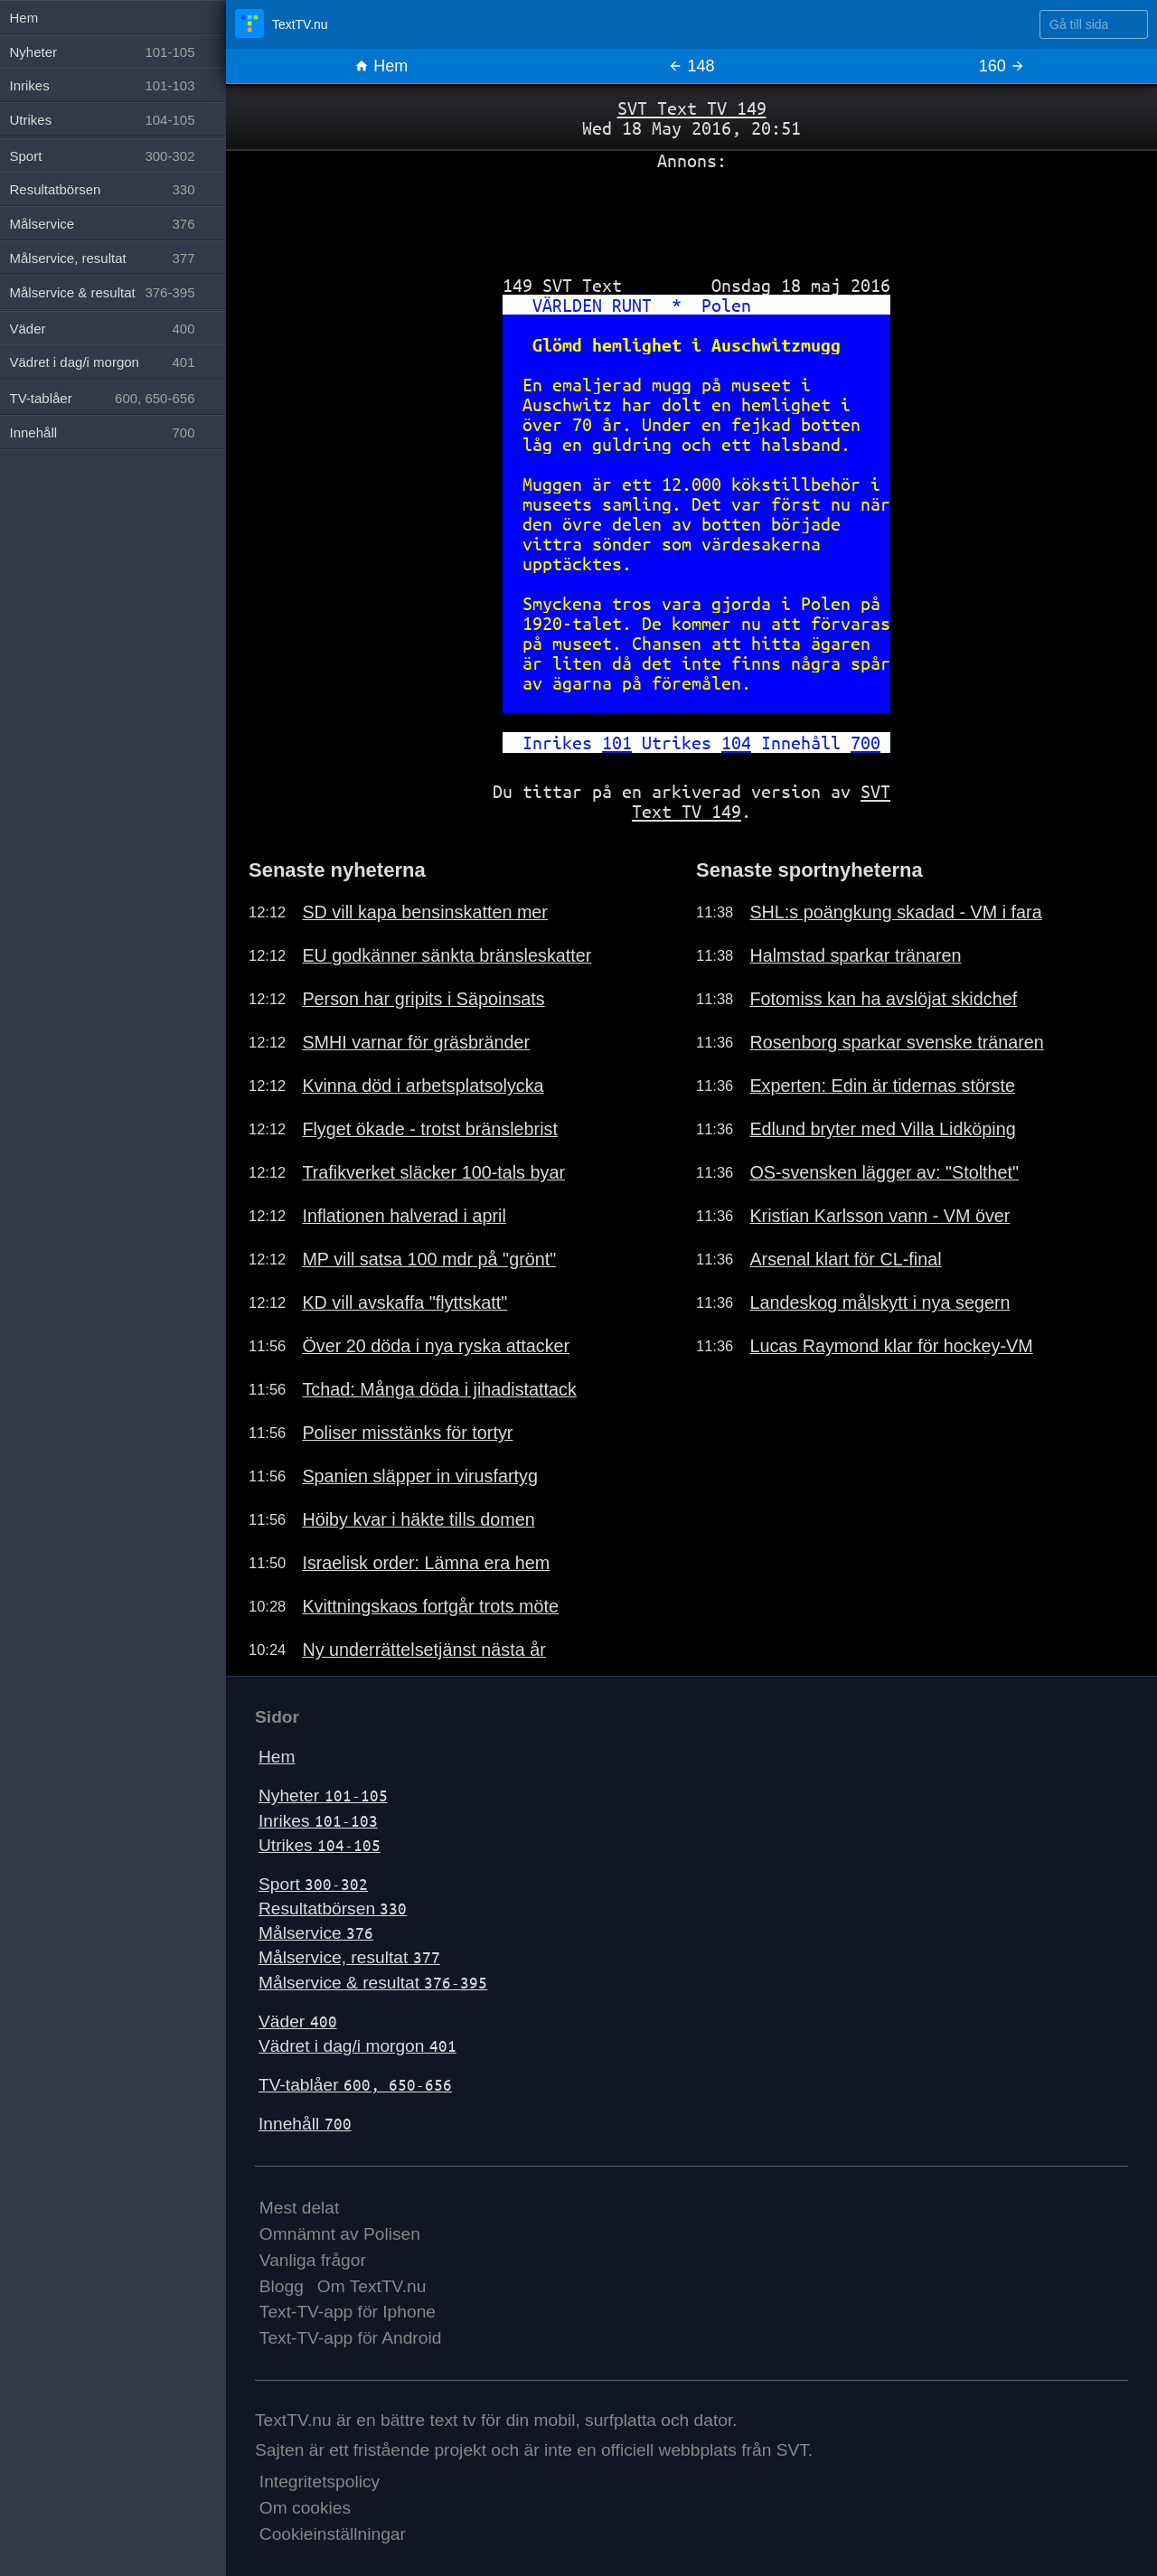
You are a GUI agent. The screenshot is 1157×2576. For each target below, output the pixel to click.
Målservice (316, 1932)
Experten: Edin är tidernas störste (882, 1085)
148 (691, 66)
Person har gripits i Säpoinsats (423, 999)
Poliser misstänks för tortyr (407, 1433)
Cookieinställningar (332, 2533)
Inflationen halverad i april (403, 1216)
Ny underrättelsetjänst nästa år (423, 1649)
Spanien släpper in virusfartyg (420, 1476)
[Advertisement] (691, 216)
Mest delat (299, 2207)
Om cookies (305, 2507)
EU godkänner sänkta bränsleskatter (446, 955)
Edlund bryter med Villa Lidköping (882, 1129)
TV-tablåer (355, 2084)
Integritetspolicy (319, 2481)
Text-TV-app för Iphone (347, 2311)
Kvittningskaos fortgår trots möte (430, 1606)
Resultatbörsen (333, 1908)
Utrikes (320, 1845)
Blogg (281, 2286)
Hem (381, 66)
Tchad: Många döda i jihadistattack (439, 1389)
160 (1002, 66)
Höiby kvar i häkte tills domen (418, 1519)
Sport (313, 1884)
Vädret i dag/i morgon (357, 2045)
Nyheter (323, 1795)
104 (736, 742)
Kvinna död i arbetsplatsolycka (422, 1085)
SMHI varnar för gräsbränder (416, 1042)
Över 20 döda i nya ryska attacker (435, 1346)
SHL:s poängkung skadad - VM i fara (895, 912)
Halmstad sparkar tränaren (855, 955)
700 (865, 742)
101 (617, 742)
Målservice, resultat (349, 1957)
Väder (298, 2021)
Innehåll (305, 2123)
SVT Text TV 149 (692, 108)
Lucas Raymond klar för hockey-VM (890, 1346)
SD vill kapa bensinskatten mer (425, 912)
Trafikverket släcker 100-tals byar (433, 1172)
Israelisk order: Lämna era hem (426, 1563)
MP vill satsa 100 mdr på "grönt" (429, 1259)
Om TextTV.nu (372, 2286)
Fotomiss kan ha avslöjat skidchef (883, 999)
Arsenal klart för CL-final (845, 1259)
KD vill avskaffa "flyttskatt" (404, 1302)
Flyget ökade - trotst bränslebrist (430, 1129)
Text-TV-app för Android (350, 2337)
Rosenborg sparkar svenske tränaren (896, 1042)
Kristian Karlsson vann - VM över (879, 1216)
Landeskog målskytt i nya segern (879, 1302)
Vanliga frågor (312, 2260)
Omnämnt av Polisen (339, 2233)
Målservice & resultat (373, 1982)
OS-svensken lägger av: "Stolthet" (884, 1172)
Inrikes (318, 1820)
